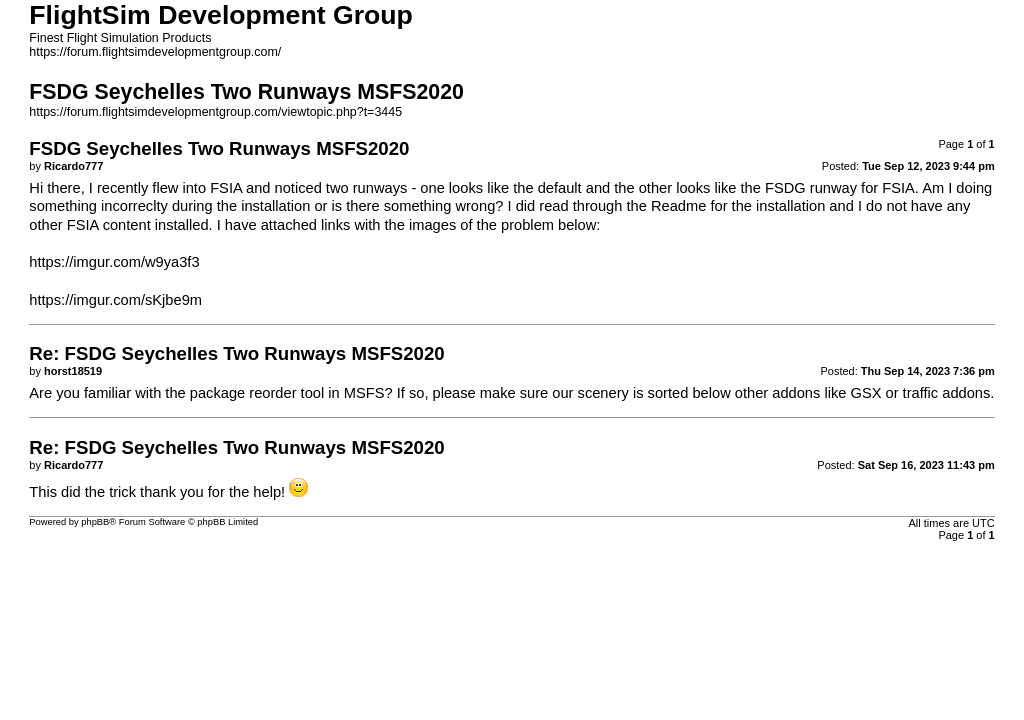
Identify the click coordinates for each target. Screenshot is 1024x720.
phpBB (95, 522)
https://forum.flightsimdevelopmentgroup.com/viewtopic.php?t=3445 (215, 112)
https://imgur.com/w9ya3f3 (114, 262)
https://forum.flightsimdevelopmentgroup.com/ (155, 52)
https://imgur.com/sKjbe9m (115, 300)
